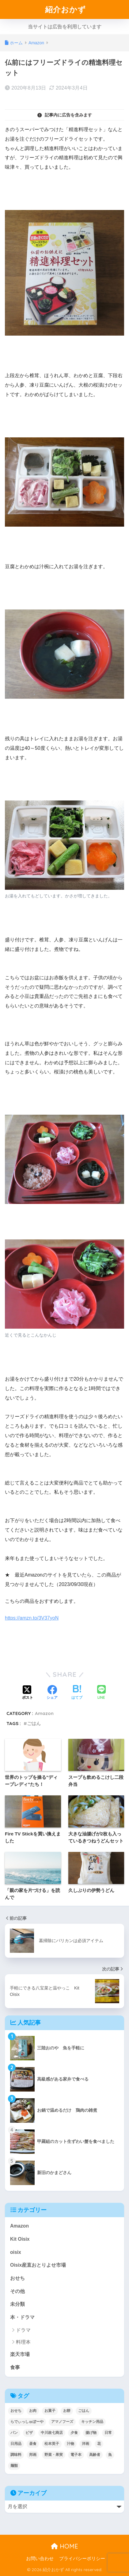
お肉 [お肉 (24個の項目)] (32, 2411)
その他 (17, 2291)
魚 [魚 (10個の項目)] (110, 2455)
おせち (17, 2278)
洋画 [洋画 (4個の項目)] (85, 2444)
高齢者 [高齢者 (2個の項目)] (94, 2455)
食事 (15, 2367)
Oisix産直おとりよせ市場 (38, 2265)
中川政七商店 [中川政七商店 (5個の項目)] (52, 2433)
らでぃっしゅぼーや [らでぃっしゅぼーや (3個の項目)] (27, 2422)
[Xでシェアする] (27, 1693)
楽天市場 (20, 2354)
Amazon (44, 1713)
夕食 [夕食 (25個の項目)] (74, 2433)
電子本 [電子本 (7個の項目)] (76, 2455)
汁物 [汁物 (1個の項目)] (70, 2444)
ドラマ (23, 2330)
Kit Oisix (20, 2239)
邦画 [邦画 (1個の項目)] (32, 2455)
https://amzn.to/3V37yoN (32, 1618)
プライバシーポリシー (82, 2558)
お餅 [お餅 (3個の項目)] (66, 2411)
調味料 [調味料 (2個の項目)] (15, 2455)
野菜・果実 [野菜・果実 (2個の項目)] (53, 2455)
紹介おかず (65, 9)
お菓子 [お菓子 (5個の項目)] (49, 2411)
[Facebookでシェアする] (52, 1693)
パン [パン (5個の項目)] (14, 2433)
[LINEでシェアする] (101, 1692)
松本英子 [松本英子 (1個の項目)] (51, 2444)
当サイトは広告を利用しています (64, 26)
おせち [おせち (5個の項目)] (15, 2411)
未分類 (17, 2304)
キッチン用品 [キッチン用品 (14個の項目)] (92, 2422)
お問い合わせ (40, 2558)
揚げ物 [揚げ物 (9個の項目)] (91, 2433)
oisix (15, 2252)
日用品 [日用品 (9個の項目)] (15, 2444)
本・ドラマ (22, 2317)
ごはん (34, 1723)
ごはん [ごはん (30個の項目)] (83, 2411)
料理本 (23, 2342)
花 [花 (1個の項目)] (99, 2444)
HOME (64, 2546)
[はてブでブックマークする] (76, 1693)
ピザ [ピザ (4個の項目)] (29, 2433)
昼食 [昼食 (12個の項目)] (32, 2444)
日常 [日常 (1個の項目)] (108, 2433)
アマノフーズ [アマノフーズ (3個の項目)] (62, 2422)
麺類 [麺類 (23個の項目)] (14, 2466)
